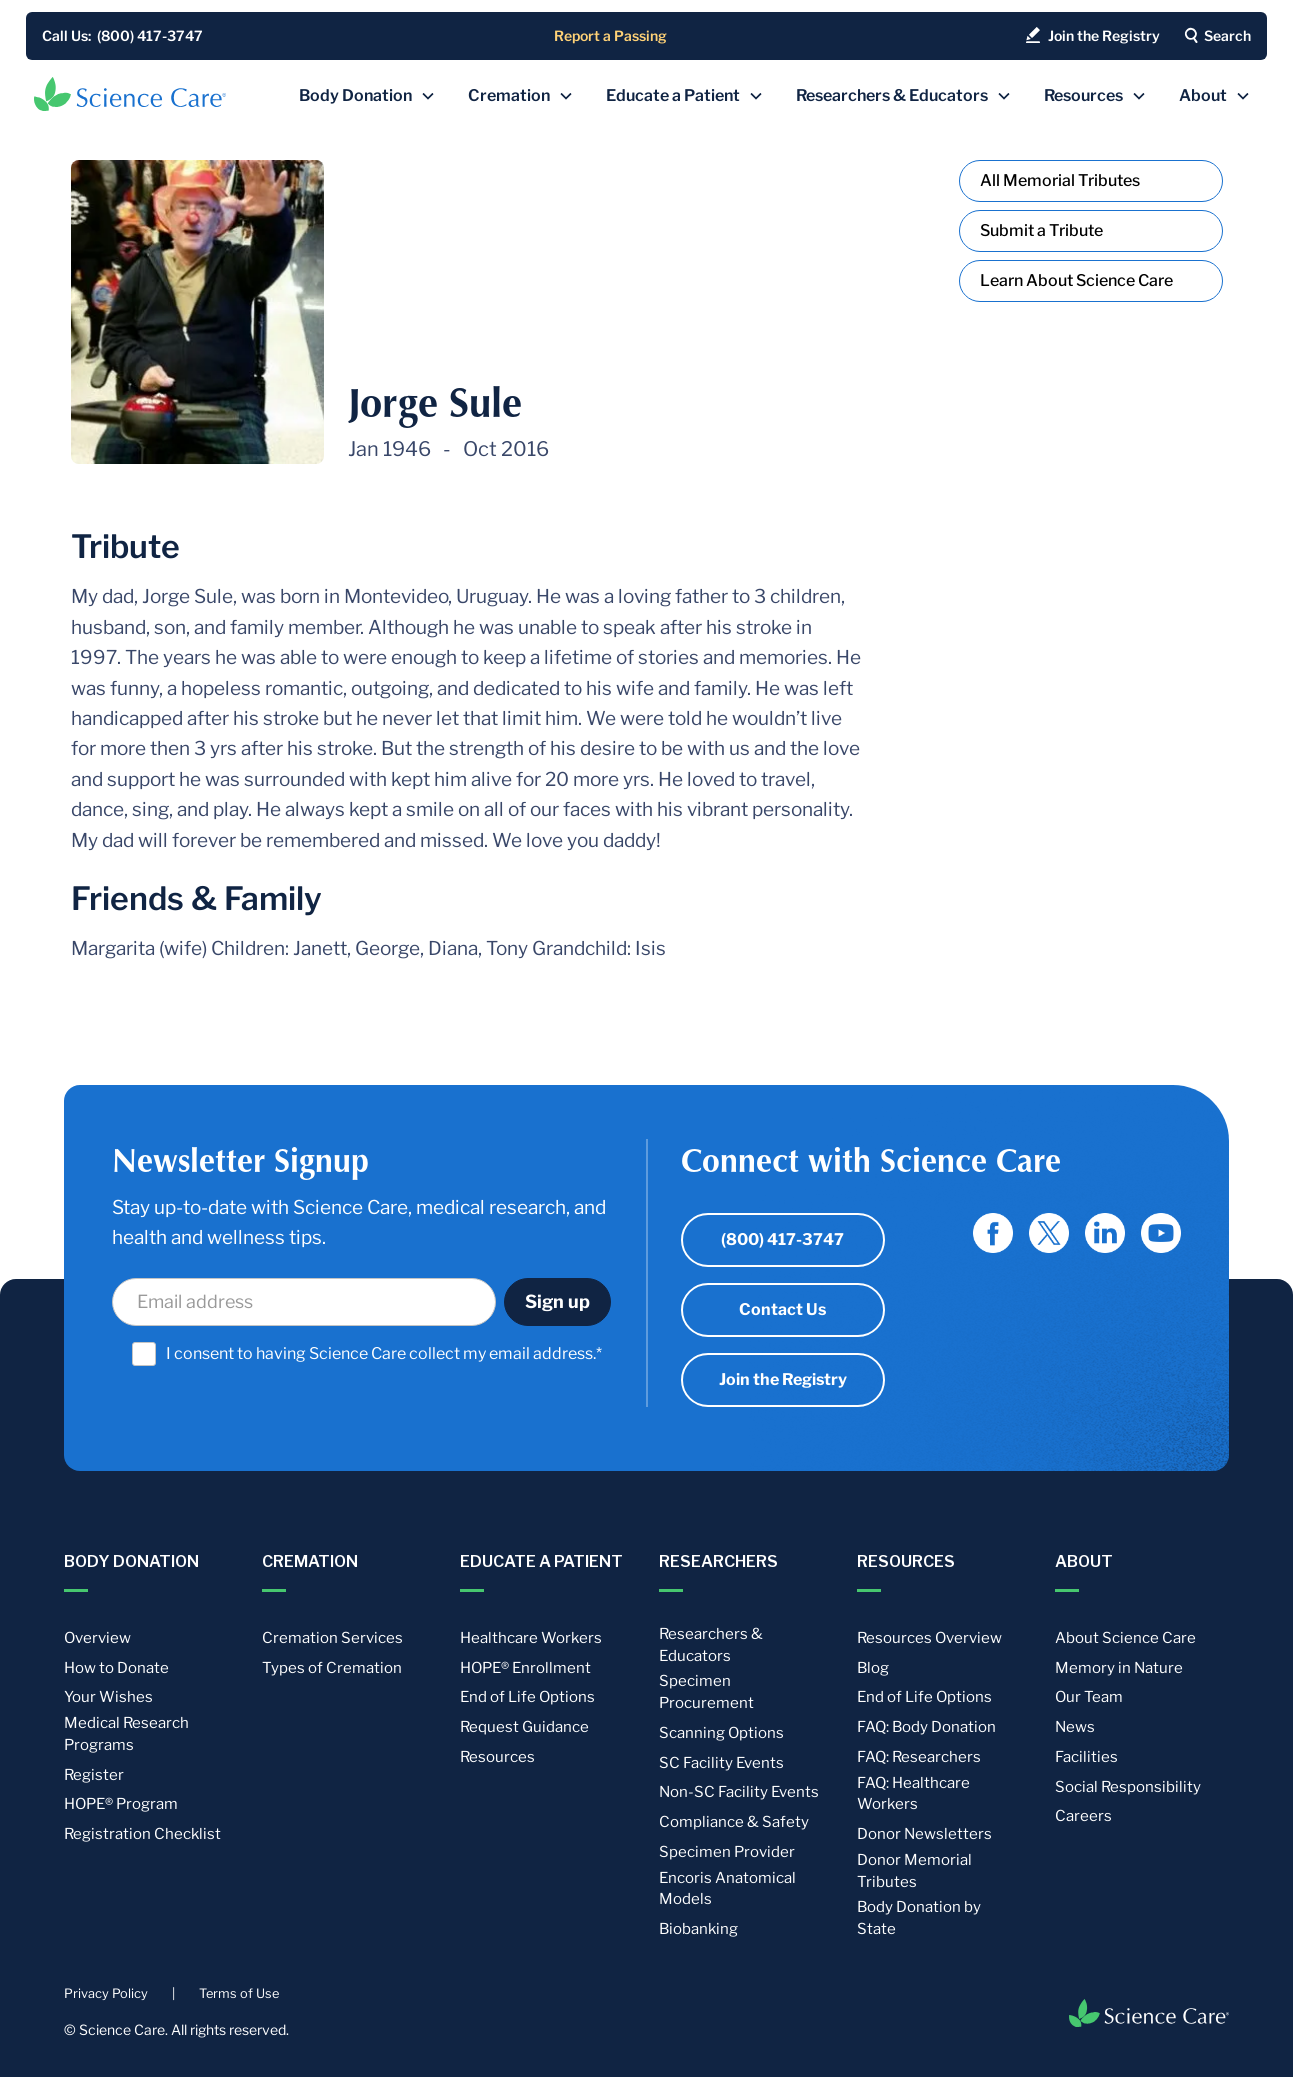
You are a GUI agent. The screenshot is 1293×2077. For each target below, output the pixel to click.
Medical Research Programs (126, 1734)
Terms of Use (239, 1993)
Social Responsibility (1128, 1787)
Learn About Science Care (1076, 280)
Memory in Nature (1119, 1668)
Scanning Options (721, 1733)
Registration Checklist (142, 1834)
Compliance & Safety (734, 1822)
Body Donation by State (919, 1918)
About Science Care (1125, 1638)
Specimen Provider (727, 1852)
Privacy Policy (106, 1993)
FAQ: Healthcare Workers (913, 1794)
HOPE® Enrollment (525, 1668)
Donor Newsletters (924, 1834)
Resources (497, 1757)
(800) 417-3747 (782, 1239)
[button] (367, 96)
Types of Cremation (332, 1668)
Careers (1083, 1816)
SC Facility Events (721, 1763)
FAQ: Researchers (919, 1757)
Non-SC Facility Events (739, 1792)
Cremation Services (332, 1638)
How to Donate (116, 1668)
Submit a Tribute (1041, 230)
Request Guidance (524, 1727)
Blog (873, 1668)
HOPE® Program (121, 1804)
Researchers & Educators (711, 1645)
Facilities (1086, 1757)
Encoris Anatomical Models (727, 1889)
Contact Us (782, 1309)
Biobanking (698, 1929)
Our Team (1089, 1697)
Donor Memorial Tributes (914, 1871)
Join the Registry (783, 1379)
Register (94, 1775)
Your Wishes (108, 1697)
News (1075, 1727)
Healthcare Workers (531, 1638)
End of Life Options (527, 1697)
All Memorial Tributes (1060, 180)
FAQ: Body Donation (926, 1727)
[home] (130, 94)
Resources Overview (929, 1638)
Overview (97, 1638)
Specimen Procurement (706, 1692)
